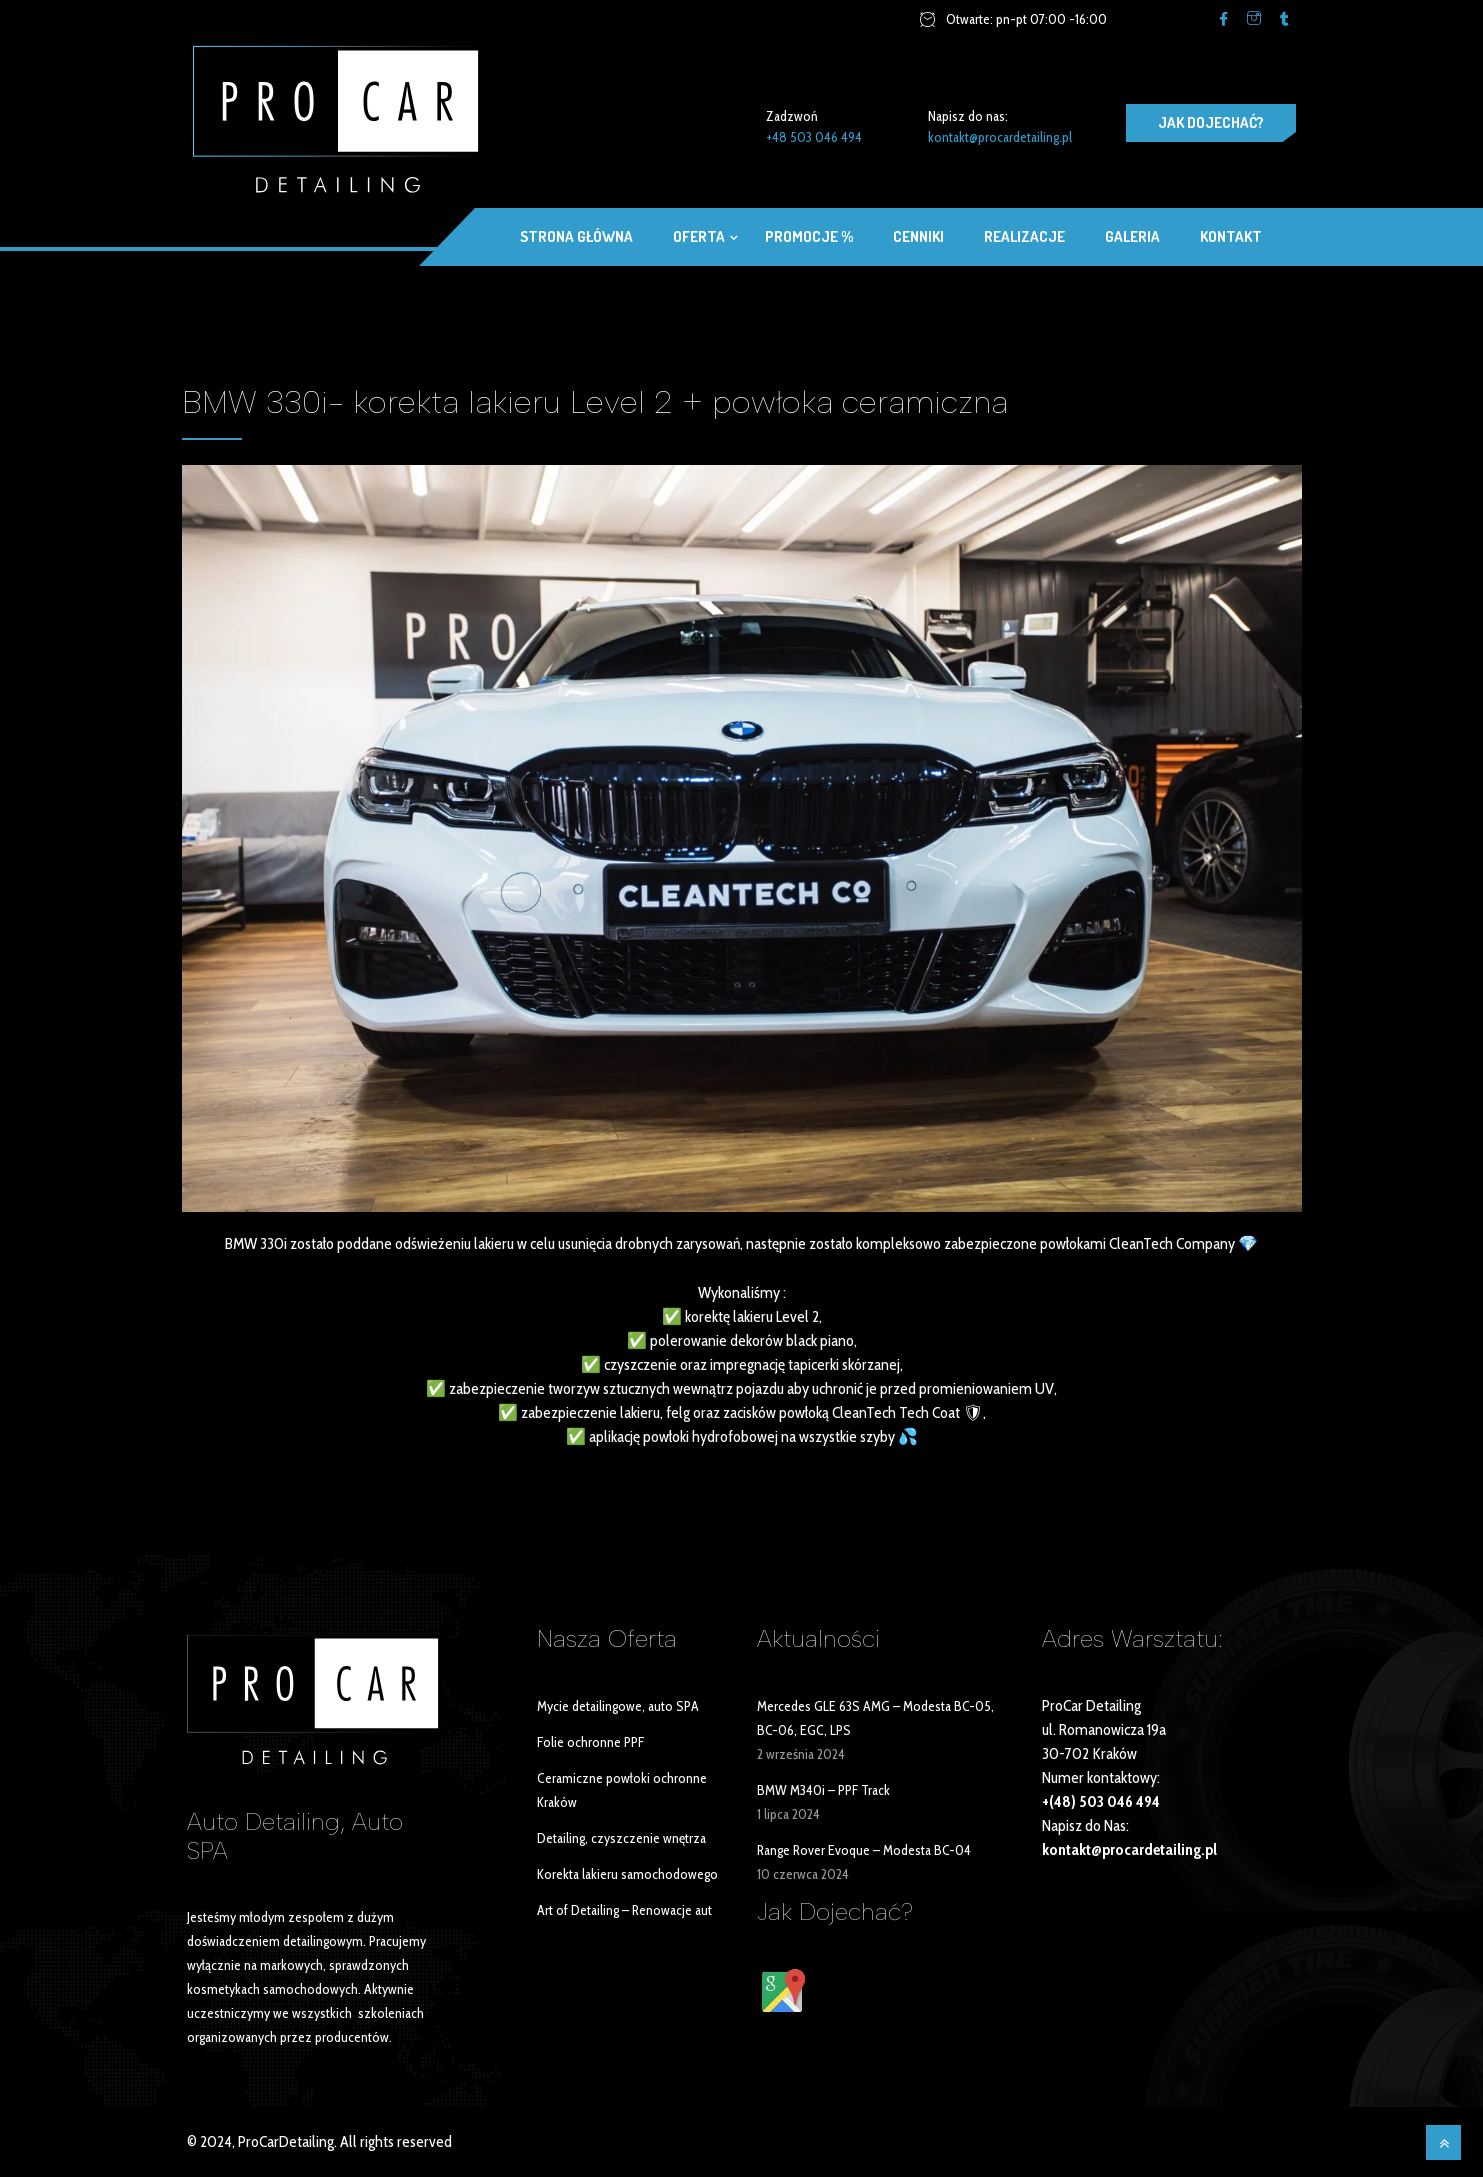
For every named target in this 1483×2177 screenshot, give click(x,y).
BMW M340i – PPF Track (823, 1790)
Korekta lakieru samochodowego (627, 1874)
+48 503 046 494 (814, 137)
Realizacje (1024, 236)
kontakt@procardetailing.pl (1000, 137)
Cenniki (918, 236)
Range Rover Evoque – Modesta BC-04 (864, 1850)
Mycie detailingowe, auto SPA (618, 1706)
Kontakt (1231, 236)
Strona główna (576, 236)
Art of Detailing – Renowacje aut (624, 1910)
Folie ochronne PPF (590, 1742)
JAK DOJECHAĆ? (1211, 122)
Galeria (1132, 236)
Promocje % (809, 236)
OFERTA (699, 236)
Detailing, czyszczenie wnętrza (621, 1838)
